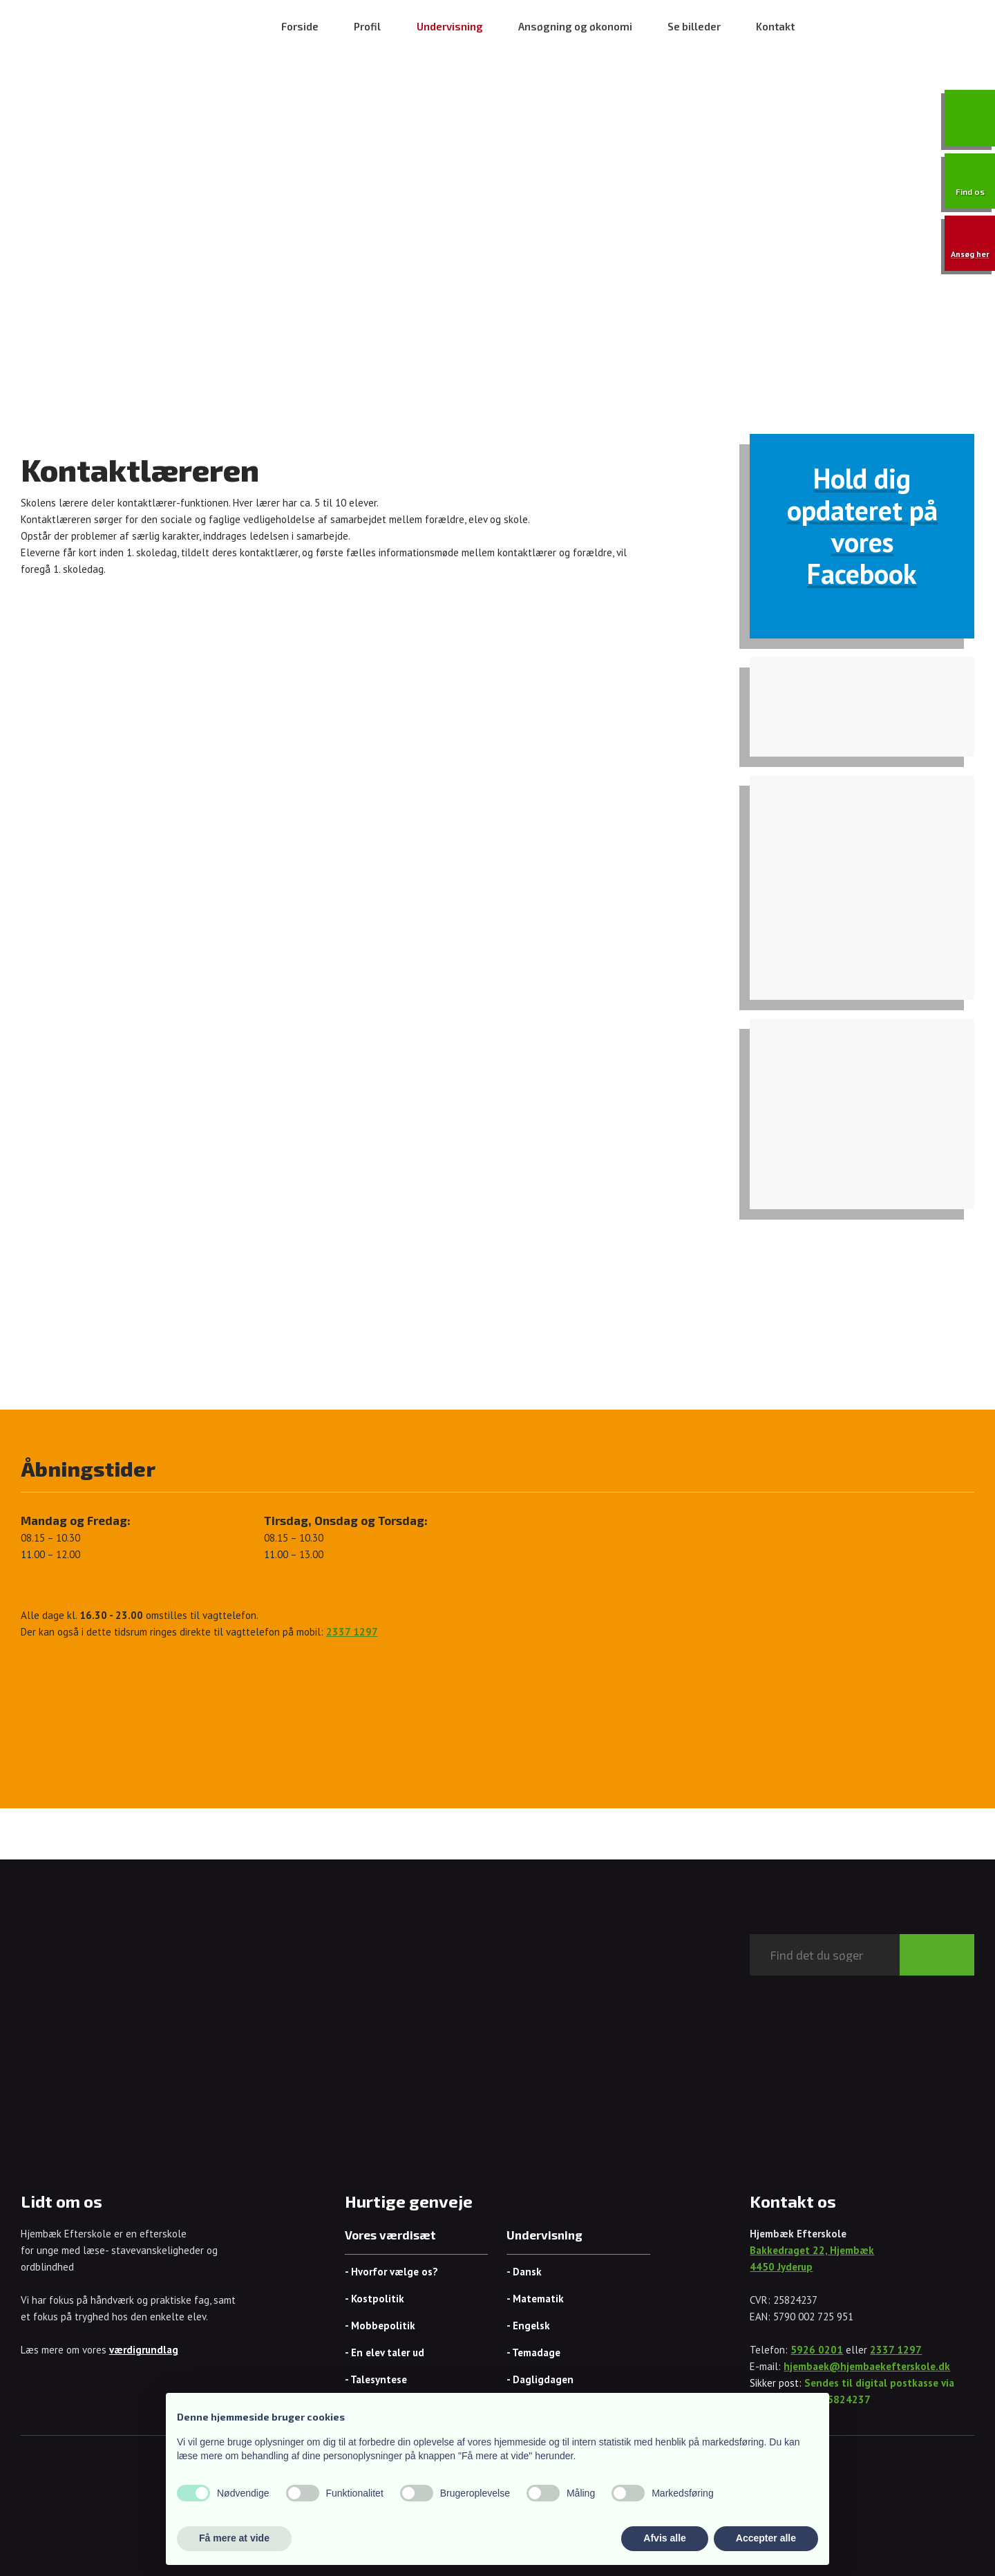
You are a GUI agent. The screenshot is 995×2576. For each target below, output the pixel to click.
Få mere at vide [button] (234, 2538)
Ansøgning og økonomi (575, 26)
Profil (367, 26)
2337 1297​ (352, 1631)
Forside (300, 26)
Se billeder (694, 26)
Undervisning (450, 26)
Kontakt (775, 26)
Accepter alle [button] (766, 2538)
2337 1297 (896, 2349)
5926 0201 (816, 2349)
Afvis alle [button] (664, 2538)
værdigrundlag (143, 2349)
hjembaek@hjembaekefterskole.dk (867, 2366)
